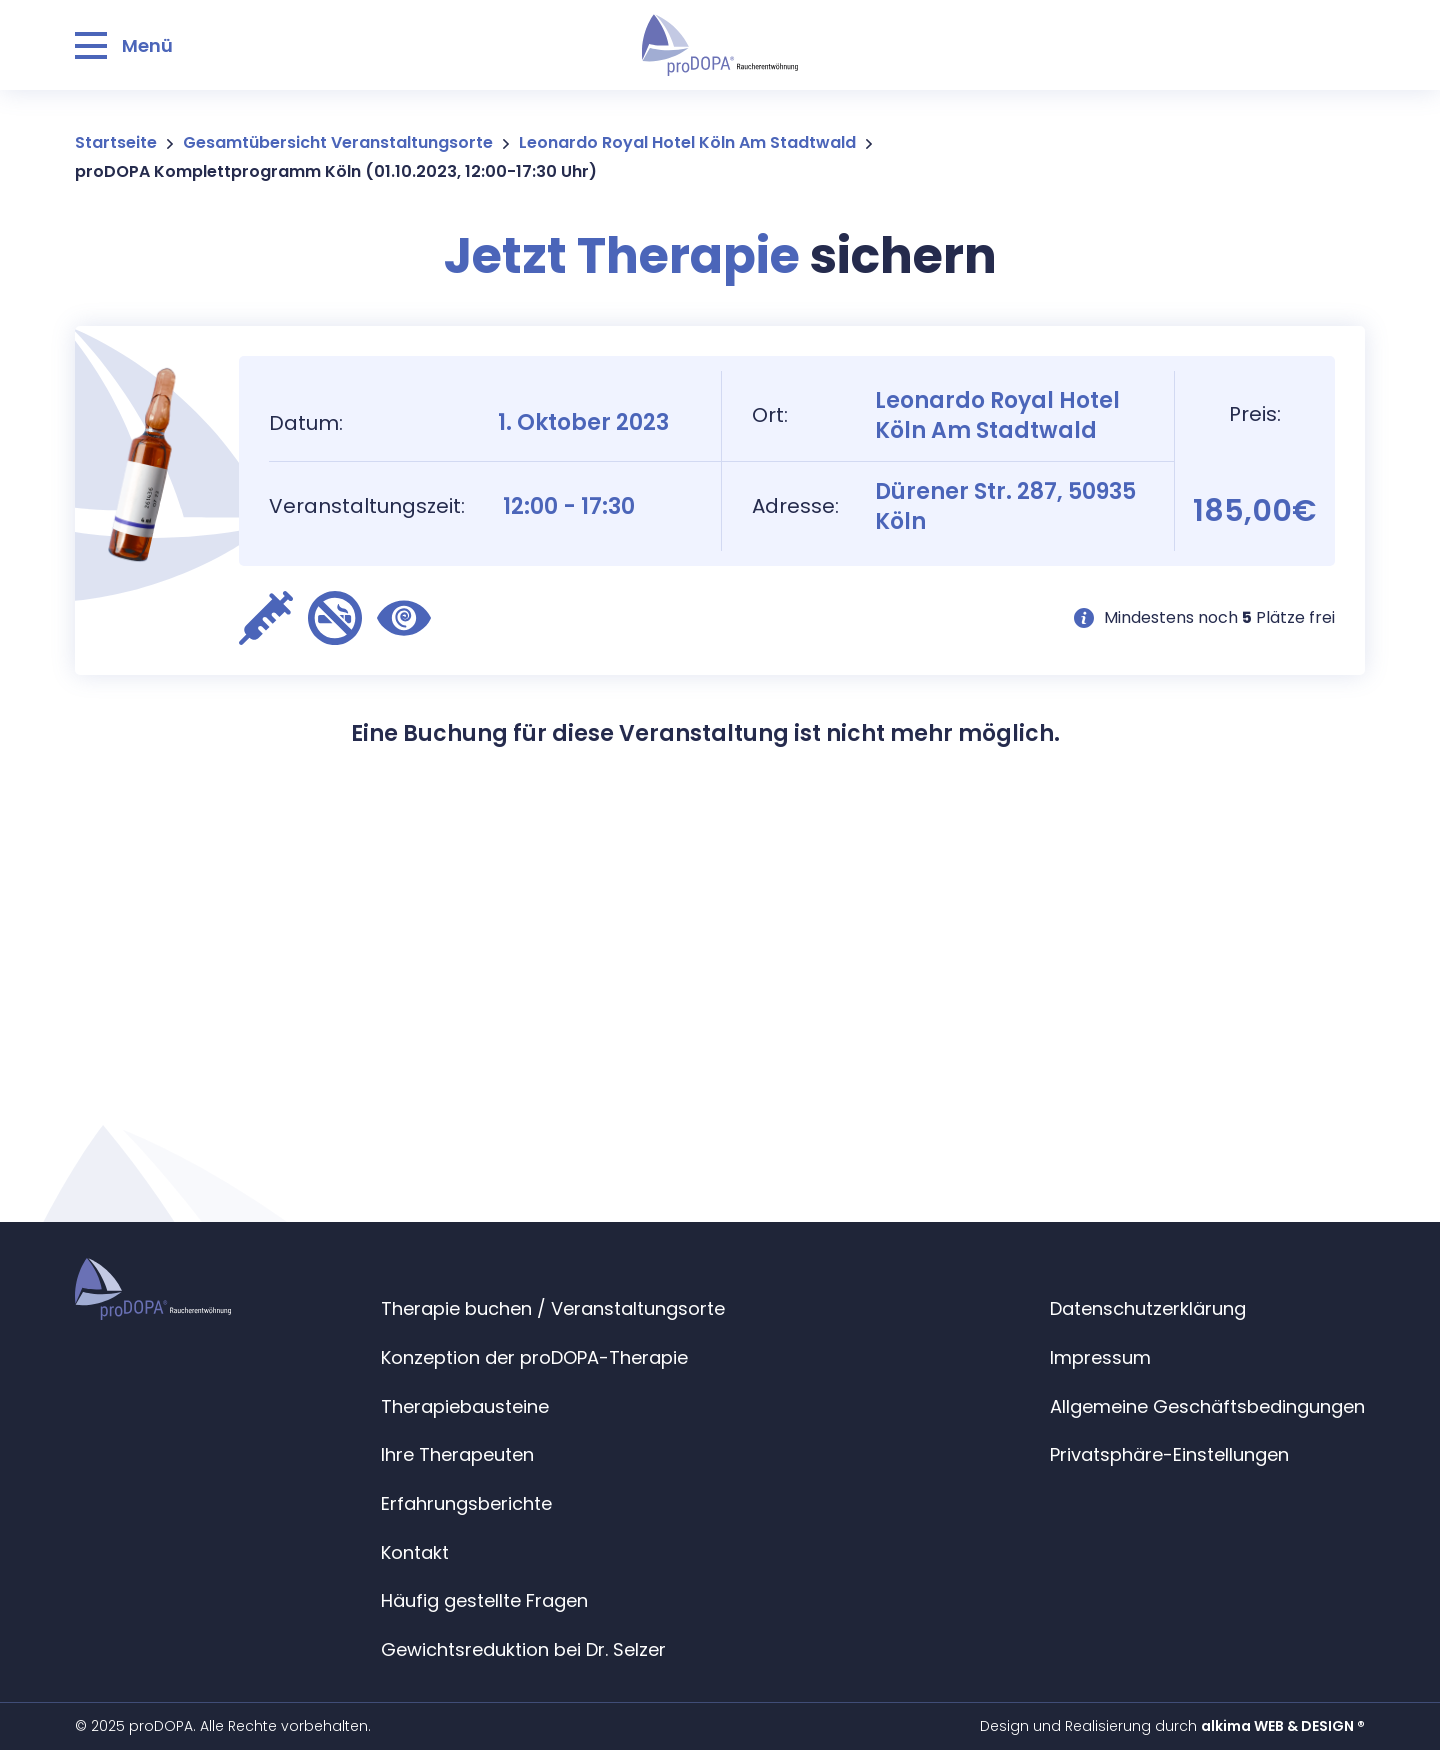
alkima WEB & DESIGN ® (1283, 1726)
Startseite (116, 142)
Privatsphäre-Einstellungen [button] (1169, 1454)
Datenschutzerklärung (1148, 1308)
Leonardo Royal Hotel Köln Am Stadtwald (687, 142)
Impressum (1100, 1357)
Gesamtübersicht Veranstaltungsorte (338, 142)
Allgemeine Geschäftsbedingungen (1207, 1406)
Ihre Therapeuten (457, 1454)
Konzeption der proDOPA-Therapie (534, 1357)
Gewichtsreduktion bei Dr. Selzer (523, 1649)
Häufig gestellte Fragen (484, 1600)
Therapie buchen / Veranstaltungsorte (553, 1308)
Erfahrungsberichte (466, 1503)
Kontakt (415, 1552)
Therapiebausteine (465, 1406)
